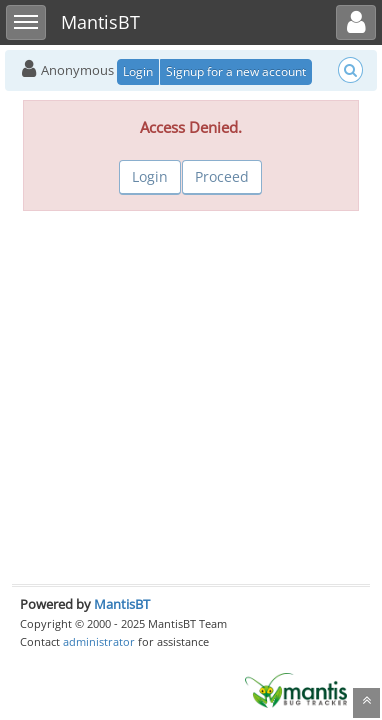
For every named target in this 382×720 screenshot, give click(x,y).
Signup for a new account (236, 71)
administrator (99, 641)
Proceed (222, 176)
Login (138, 71)
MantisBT (122, 604)
